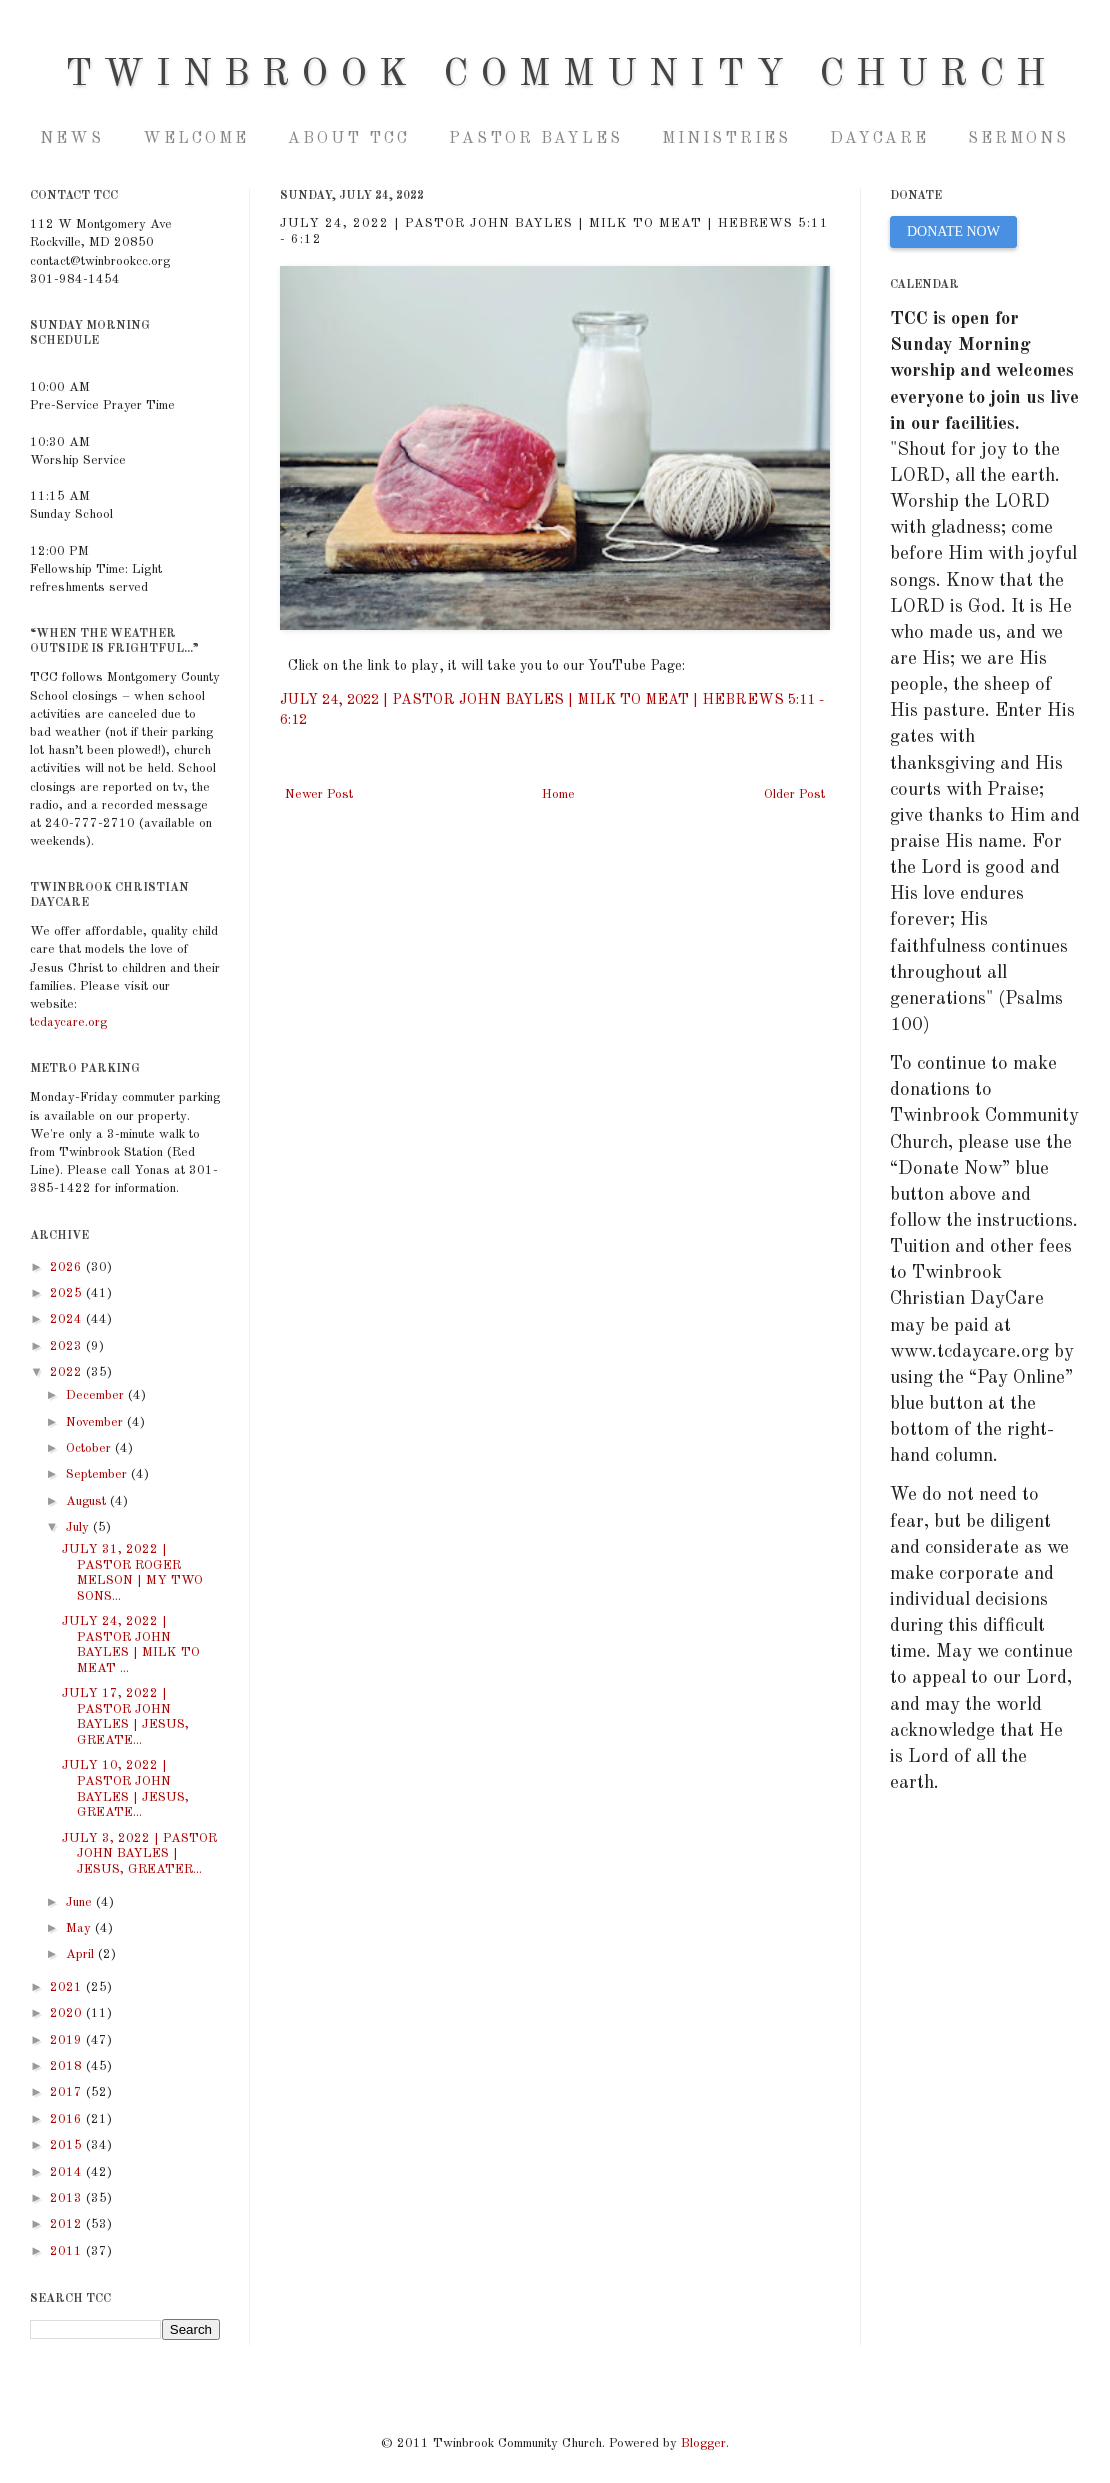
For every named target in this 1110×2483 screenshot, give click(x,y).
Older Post (794, 794)
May (80, 1928)
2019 (68, 2040)
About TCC (349, 139)
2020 (68, 2013)
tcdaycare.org (68, 1022)
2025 (68, 1293)
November (96, 1422)
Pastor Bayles (536, 139)
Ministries (726, 139)
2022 (68, 1372)
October (90, 1448)
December (97, 1395)
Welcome (196, 139)
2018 (68, 2066)
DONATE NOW (953, 231)
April (82, 1954)
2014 (68, 2172)
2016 (68, 2119)
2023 (68, 1346)
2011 (68, 2251)
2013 (68, 2198)
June (81, 1902)
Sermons (1018, 139)
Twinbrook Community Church (561, 75)
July (79, 1527)
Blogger (703, 2443)
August (88, 1501)
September (98, 1474)
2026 (68, 1267)
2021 (68, 1987)
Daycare (879, 139)
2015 (68, 2145)
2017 (68, 2092)
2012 (68, 2224)
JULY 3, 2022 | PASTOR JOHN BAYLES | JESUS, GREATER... (139, 1854)
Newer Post (319, 794)
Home (558, 794)
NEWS (72, 139)
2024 (68, 1319)
